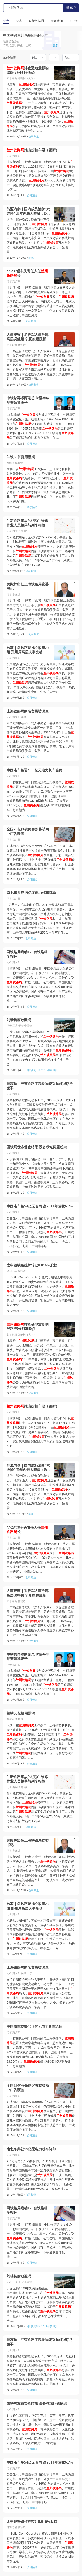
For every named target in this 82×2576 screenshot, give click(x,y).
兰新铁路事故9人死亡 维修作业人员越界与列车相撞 (27, 523)
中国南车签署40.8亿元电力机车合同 (35, 770)
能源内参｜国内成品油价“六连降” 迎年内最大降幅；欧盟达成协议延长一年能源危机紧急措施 (28, 211)
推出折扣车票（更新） (33, 150)
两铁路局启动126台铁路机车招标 (27, 954)
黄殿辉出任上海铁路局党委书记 (28, 586)
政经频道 (33, 385)
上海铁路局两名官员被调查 (28, 711)
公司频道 (33, 136)
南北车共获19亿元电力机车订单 (31, 892)
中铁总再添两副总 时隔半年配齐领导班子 (28, 400)
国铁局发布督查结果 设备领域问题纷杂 (37, 1147)
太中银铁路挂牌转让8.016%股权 (32, 1265)
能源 (31, 258)
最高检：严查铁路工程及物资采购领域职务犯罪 (40, 1085)
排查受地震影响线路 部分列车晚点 (28, 70)
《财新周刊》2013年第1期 (41, 1070)
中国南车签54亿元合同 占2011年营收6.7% (40, 1206)
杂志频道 (32, 507)
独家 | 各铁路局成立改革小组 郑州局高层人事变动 (28, 649)
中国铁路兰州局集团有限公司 (26, 35)
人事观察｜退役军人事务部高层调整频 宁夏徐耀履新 (28, 336)
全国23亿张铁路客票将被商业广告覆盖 (28, 831)
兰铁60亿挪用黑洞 (21, 457)
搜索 (71, 8)
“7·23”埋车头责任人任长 (27, 273)
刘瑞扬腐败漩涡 (19, 1020)
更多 (55, 45)
